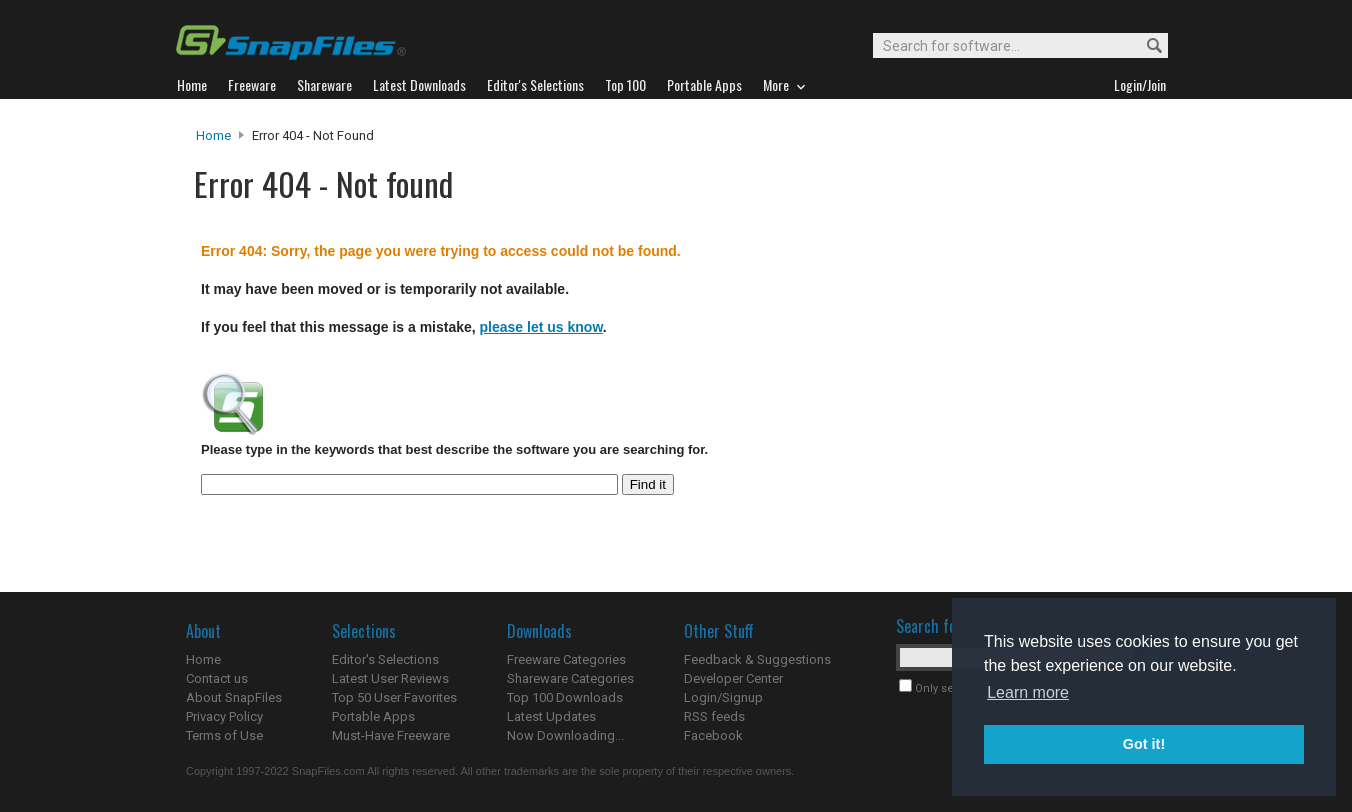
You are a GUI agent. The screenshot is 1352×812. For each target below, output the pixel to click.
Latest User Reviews (390, 678)
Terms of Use (224, 735)
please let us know (541, 327)
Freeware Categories (566, 659)
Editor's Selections (385, 659)
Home (213, 135)
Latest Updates (551, 716)
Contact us (217, 678)
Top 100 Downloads (565, 697)
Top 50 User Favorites (394, 697)
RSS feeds (714, 716)
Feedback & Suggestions (757, 659)
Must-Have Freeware (391, 735)
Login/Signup (723, 697)
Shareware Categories (570, 678)
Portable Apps (373, 716)
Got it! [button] (1144, 744)
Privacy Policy (224, 716)
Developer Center (733, 678)
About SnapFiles (234, 697)
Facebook (713, 735)
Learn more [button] (1028, 692)
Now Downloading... (565, 735)
